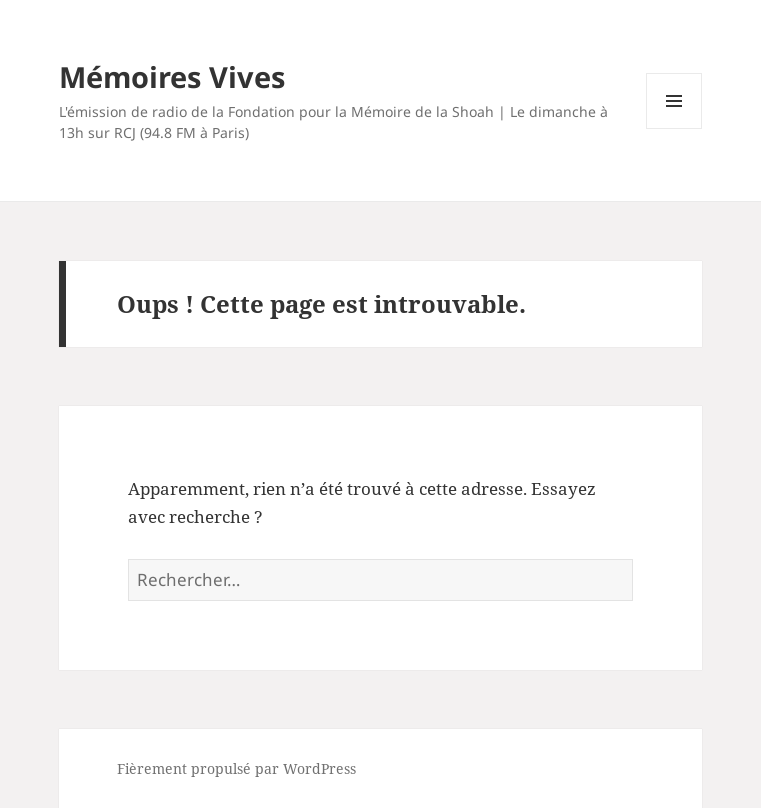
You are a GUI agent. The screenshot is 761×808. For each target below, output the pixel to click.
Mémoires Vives (172, 76)
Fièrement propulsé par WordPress (236, 768)
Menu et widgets (674, 128)
